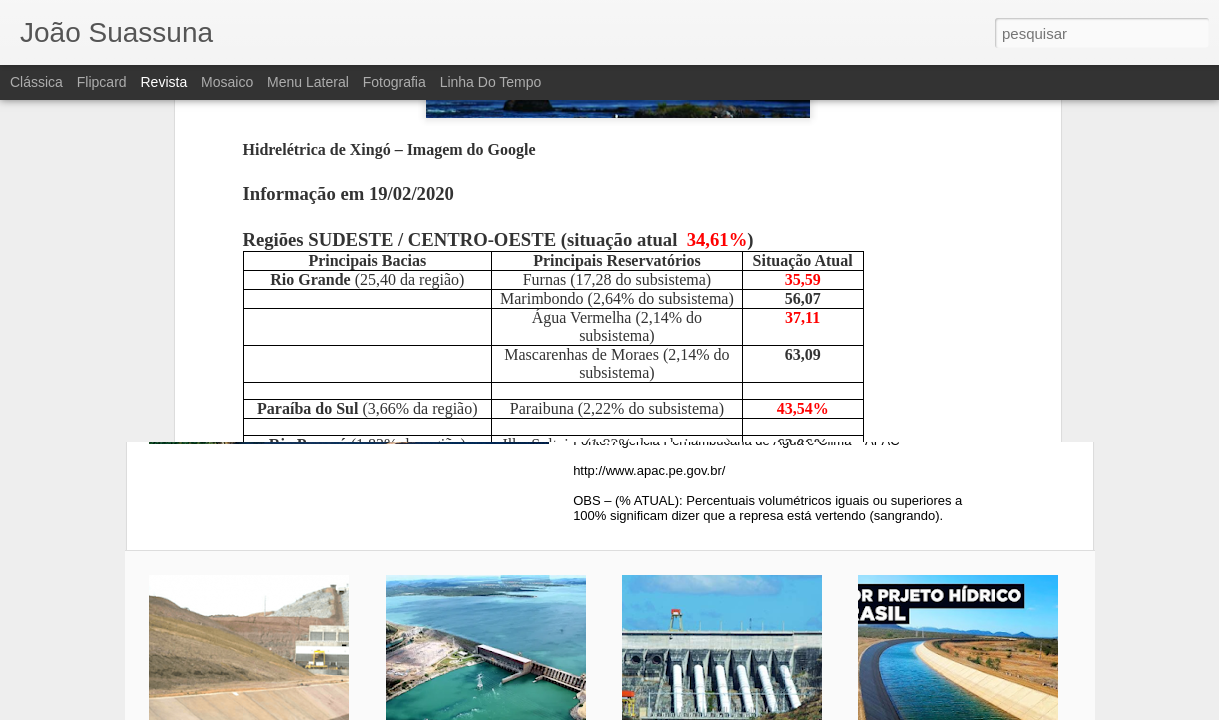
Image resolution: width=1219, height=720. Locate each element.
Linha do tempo (491, 82)
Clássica (36, 82)
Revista (163, 82)
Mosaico (227, 82)
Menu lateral (308, 82)
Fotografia (394, 82)
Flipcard (102, 82)
